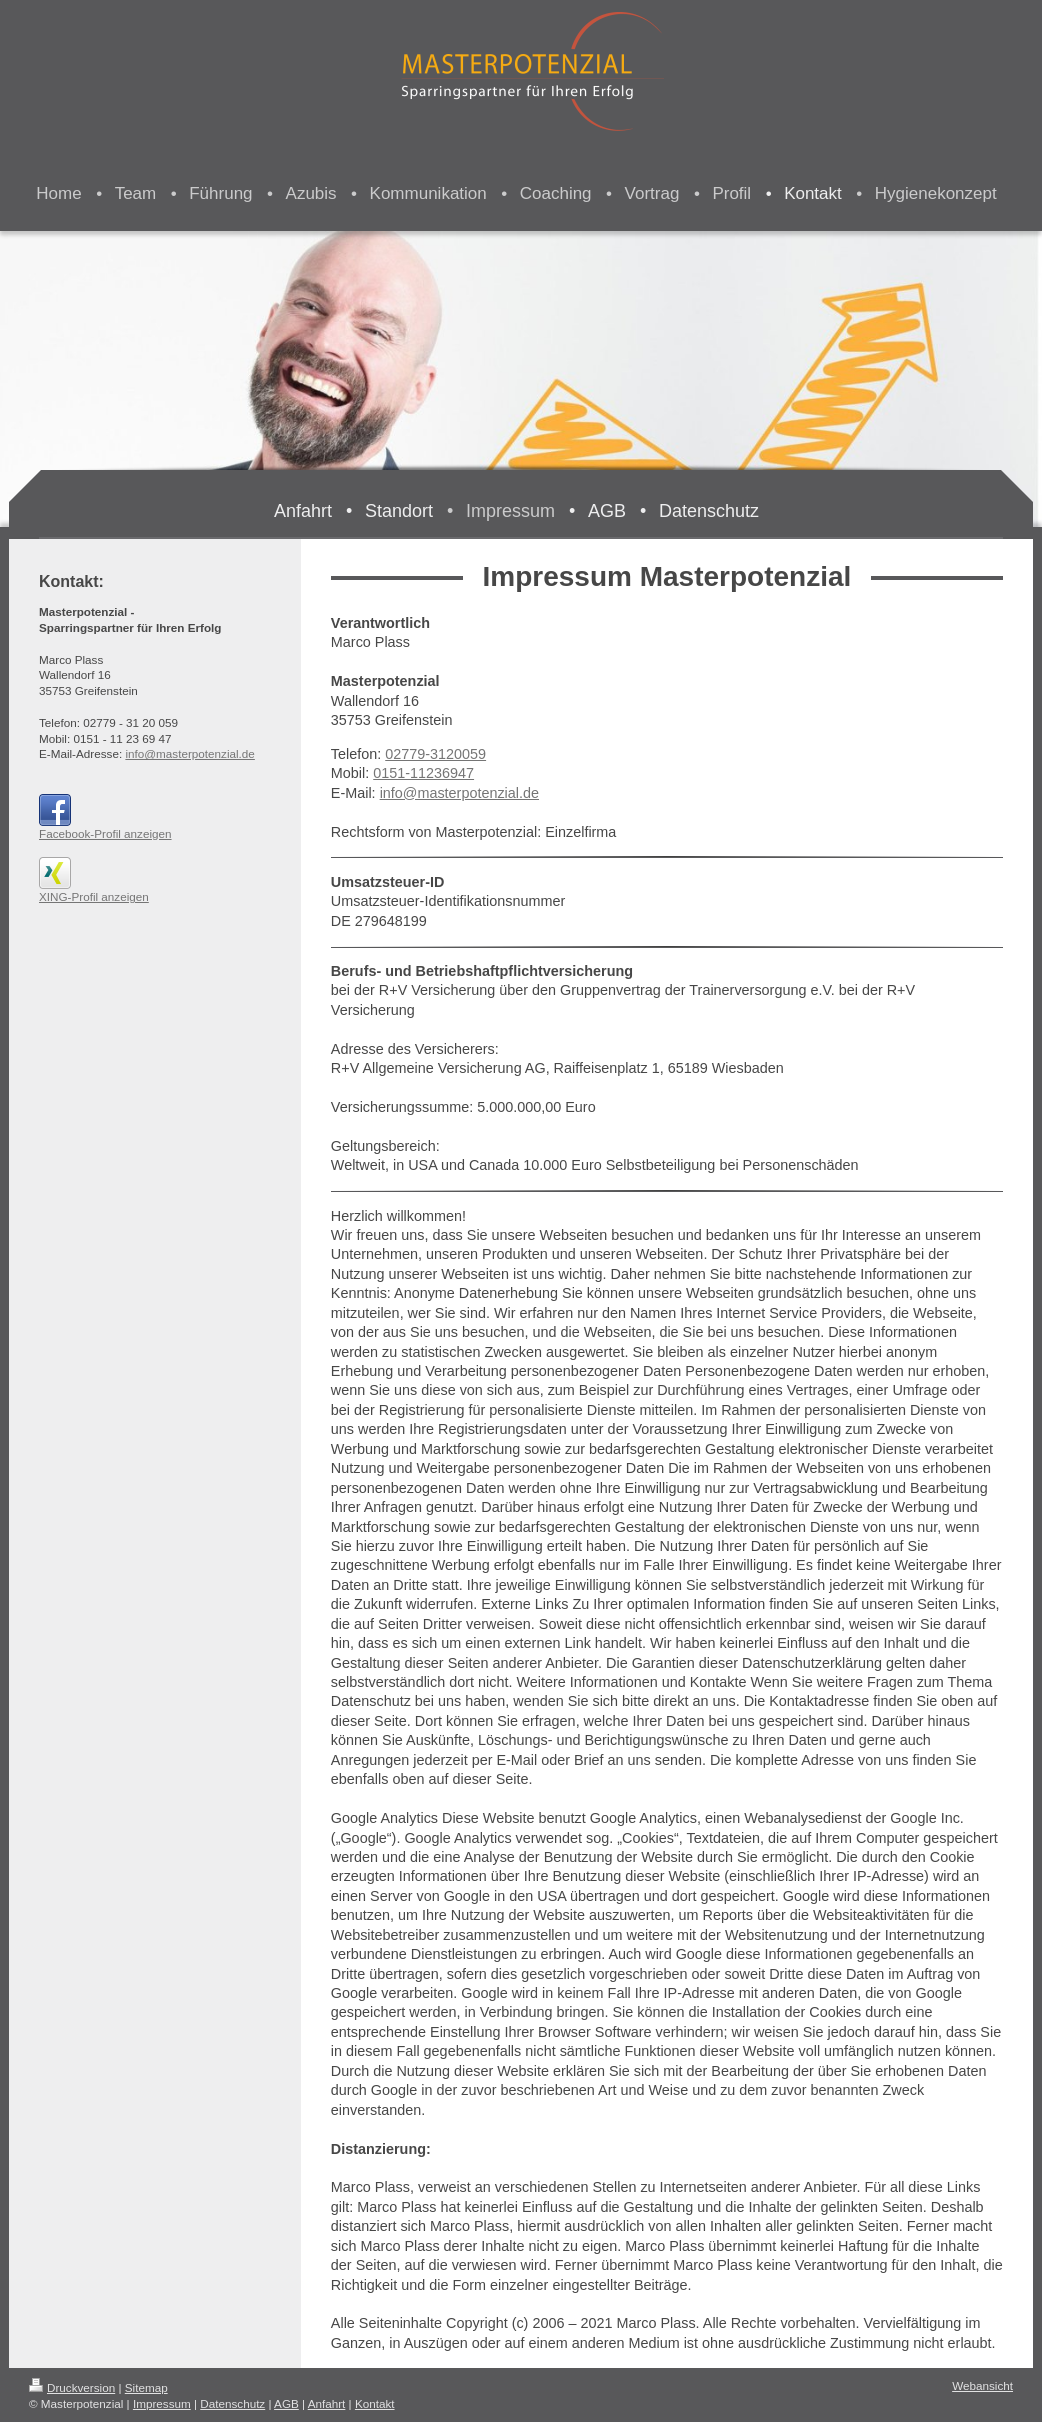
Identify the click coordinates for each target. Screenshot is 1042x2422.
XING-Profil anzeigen (94, 896)
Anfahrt (327, 2403)
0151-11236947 (423, 773)
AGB (286, 2403)
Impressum (162, 2403)
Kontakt (375, 2403)
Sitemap (146, 2387)
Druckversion (72, 2387)
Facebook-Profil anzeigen (105, 833)
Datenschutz (232, 2403)
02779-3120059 (435, 754)
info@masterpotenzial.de (459, 793)
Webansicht (982, 2385)
